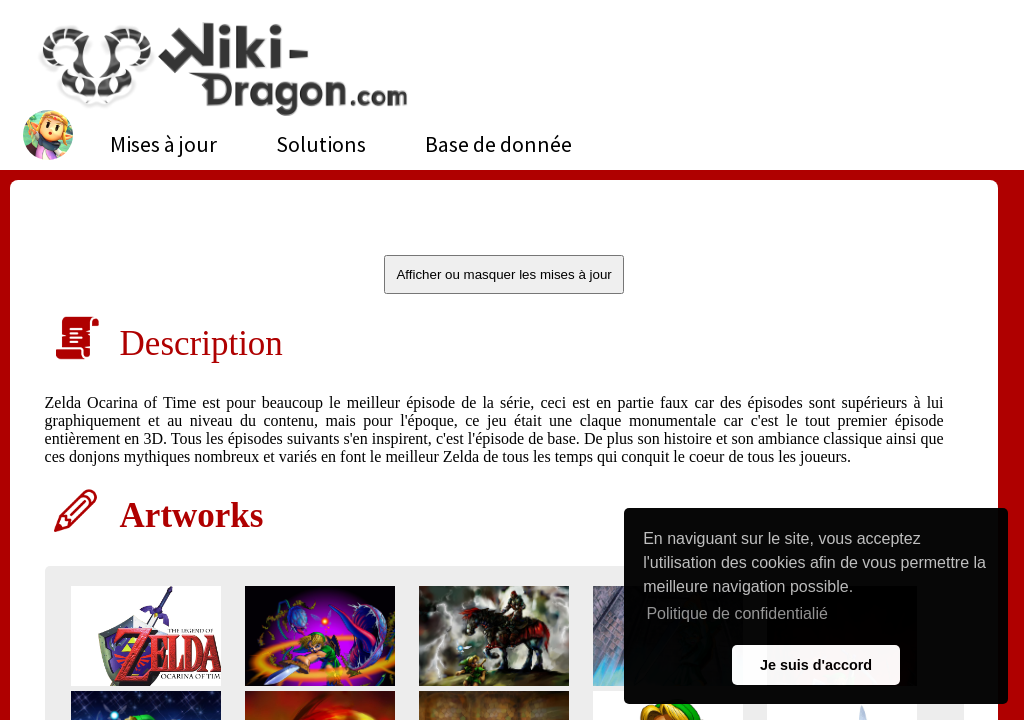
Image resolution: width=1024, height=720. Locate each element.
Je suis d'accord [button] (816, 665)
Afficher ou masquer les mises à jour (503, 274)
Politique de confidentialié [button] (736, 613)
